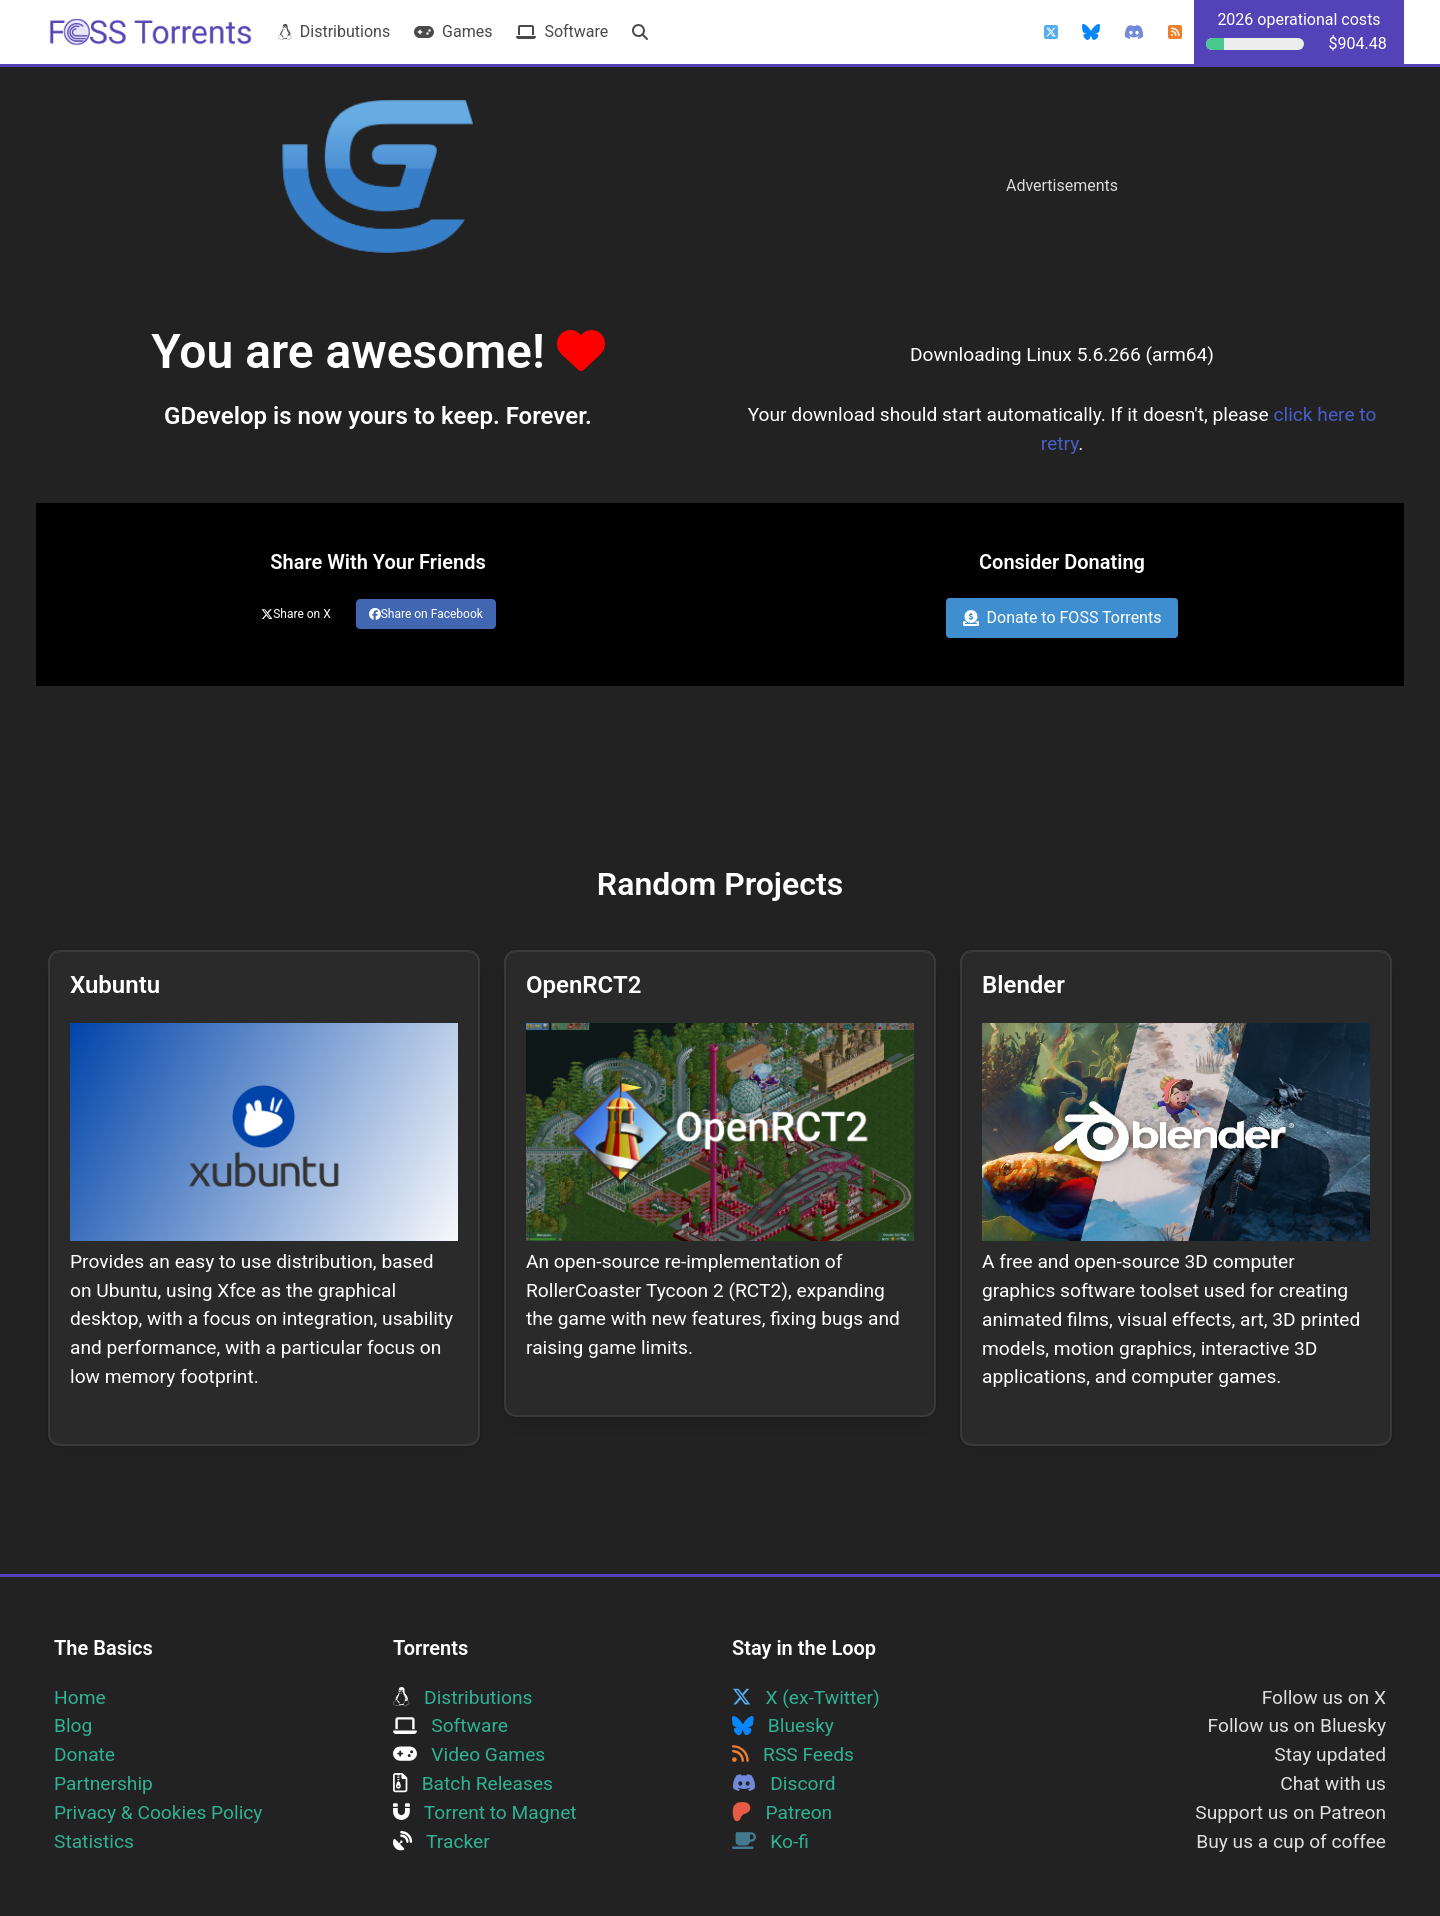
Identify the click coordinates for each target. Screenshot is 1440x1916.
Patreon (782, 1812)
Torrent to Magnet (485, 1812)
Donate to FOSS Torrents (1062, 617)
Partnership (103, 1783)
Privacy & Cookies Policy (158, 1812)
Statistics (94, 1841)
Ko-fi (770, 1841)
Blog (73, 1725)
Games (453, 31)
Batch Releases (473, 1783)
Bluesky (783, 1725)
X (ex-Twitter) (806, 1697)
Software (562, 31)
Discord (784, 1783)
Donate (84, 1754)
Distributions (334, 31)
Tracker (441, 1841)
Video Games (469, 1754)
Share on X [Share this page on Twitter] (296, 614)
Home (80, 1697)
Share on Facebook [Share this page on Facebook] (426, 614)
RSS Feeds (793, 1754)
